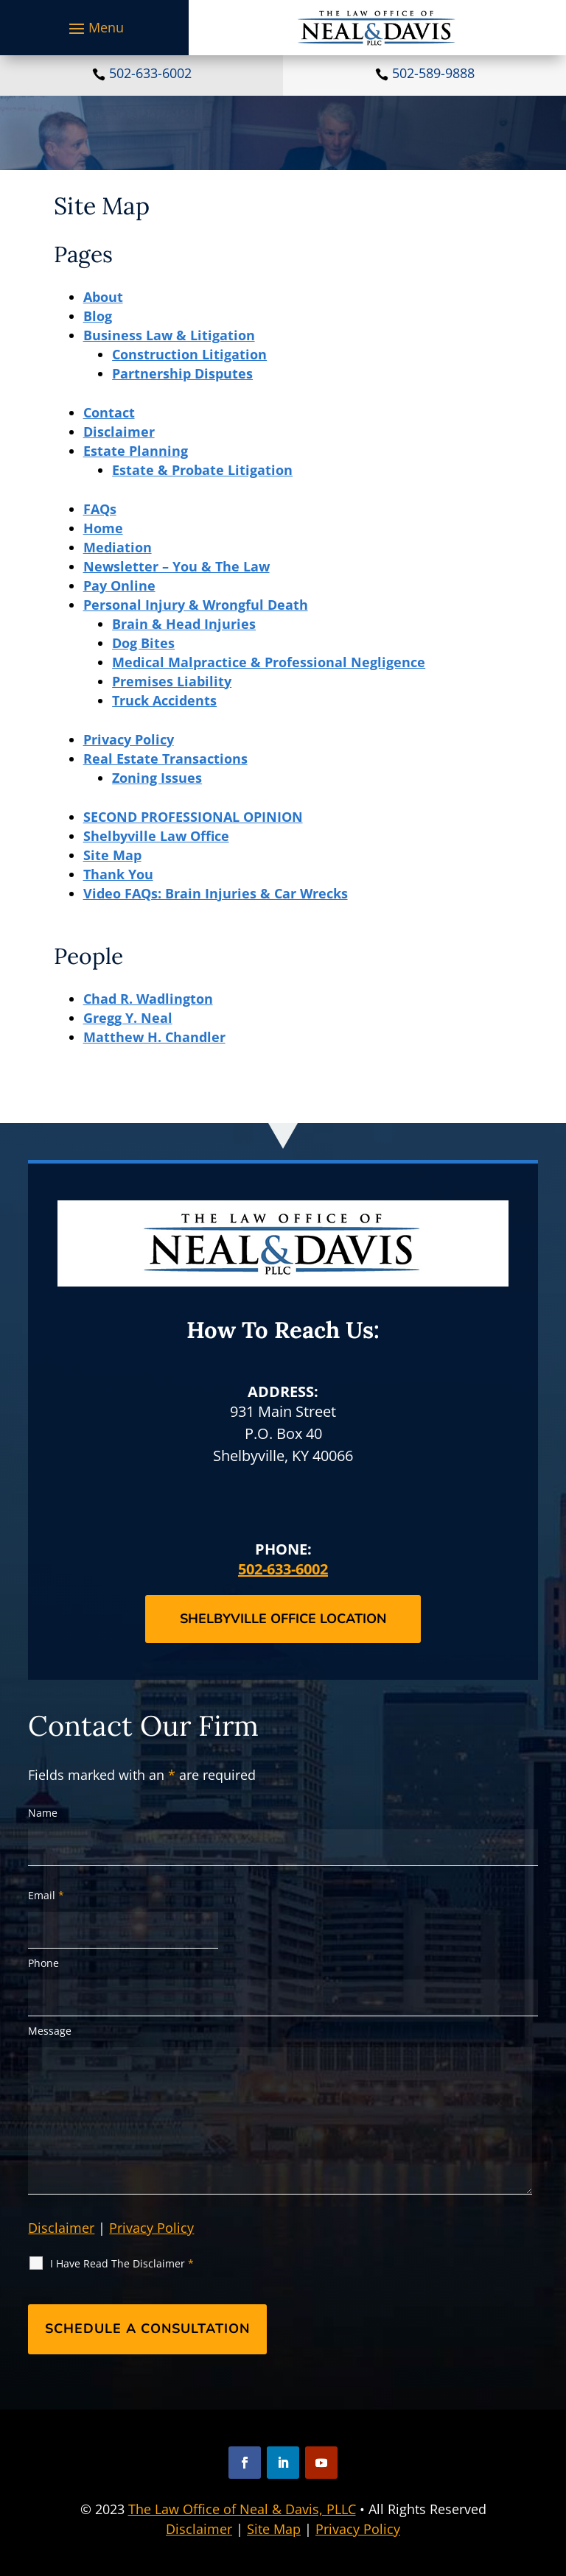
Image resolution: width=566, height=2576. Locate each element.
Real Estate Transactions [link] (165, 758)
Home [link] (103, 528)
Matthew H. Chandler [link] (154, 1037)
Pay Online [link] (119, 585)
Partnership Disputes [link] (182, 373)
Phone (43, 1963)
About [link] (103, 297)
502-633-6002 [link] (150, 73)
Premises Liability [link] (171, 681)
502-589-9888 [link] (433, 73)
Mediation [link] (117, 547)
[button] (94, 28)
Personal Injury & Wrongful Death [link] (195, 604)
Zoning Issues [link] (157, 777)
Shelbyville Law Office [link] (156, 836)
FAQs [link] (99, 509)
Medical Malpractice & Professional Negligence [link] (268, 662)
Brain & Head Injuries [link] (184, 624)
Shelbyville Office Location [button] (283, 1618)
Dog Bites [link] (143, 643)
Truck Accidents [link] (164, 700)
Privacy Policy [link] (128, 739)
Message (49, 2031)
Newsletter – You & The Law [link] (176, 566)
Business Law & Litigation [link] (169, 335)
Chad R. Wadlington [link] (148, 998)
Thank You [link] (118, 874)
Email (46, 1895)
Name (42, 1813)
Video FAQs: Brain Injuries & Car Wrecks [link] (215, 893)
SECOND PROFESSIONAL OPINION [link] (193, 817)
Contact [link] (109, 412)
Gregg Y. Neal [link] (127, 1018)
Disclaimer (61, 2228)
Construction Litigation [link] (189, 354)
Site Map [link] (112, 855)
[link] (377, 27)
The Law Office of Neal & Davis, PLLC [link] (242, 2509)
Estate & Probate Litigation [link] (202, 470)
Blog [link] (97, 316)
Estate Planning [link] (135, 451)
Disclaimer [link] (119, 431)
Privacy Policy (151, 2228)
